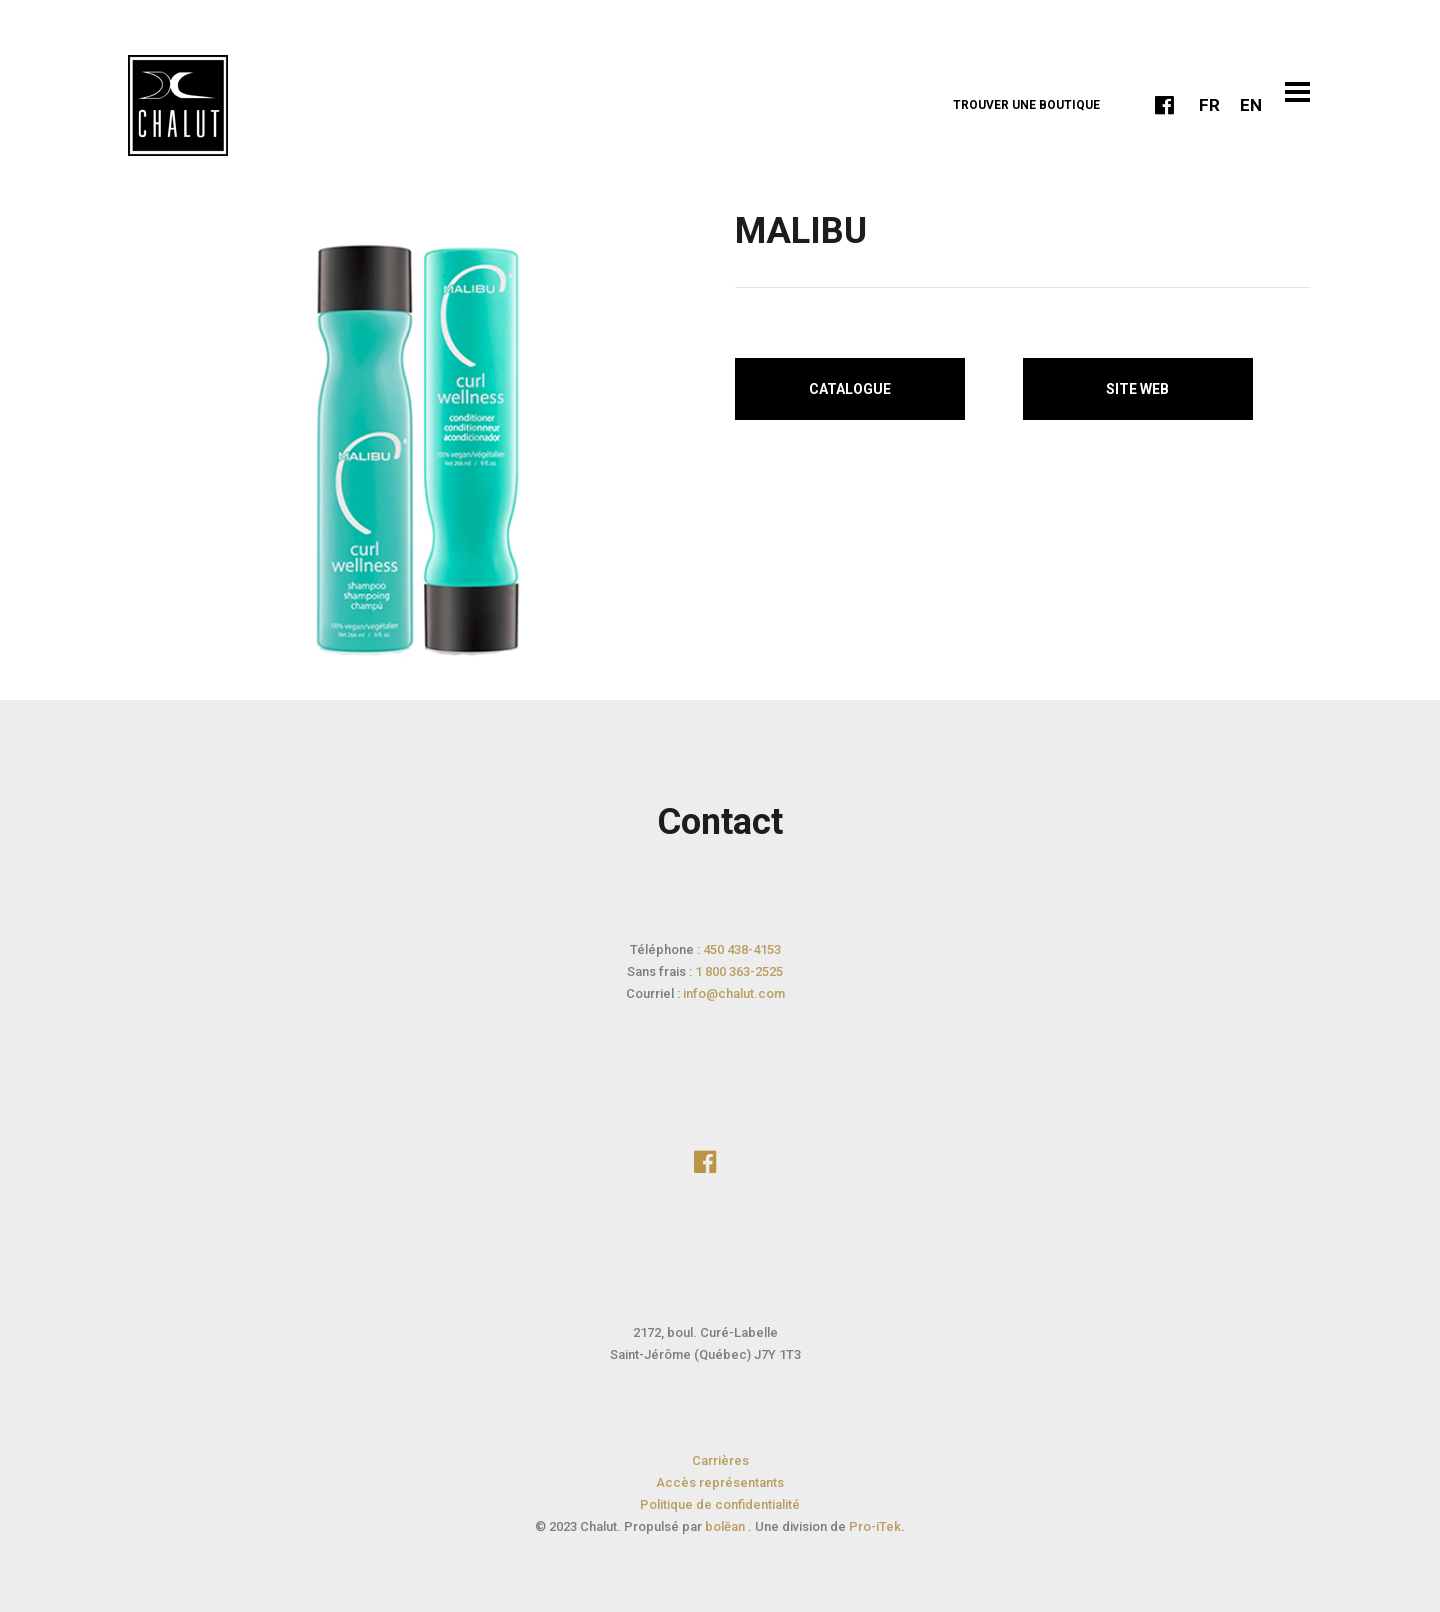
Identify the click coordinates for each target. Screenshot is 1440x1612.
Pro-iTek (875, 1526)
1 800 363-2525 (739, 971)
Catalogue (850, 389)
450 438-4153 (742, 949)
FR (1209, 105)
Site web (1137, 389)
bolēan (726, 1526)
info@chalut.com (734, 993)
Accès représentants (720, 1482)
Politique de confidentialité (720, 1504)
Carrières (720, 1460)
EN (1251, 105)
